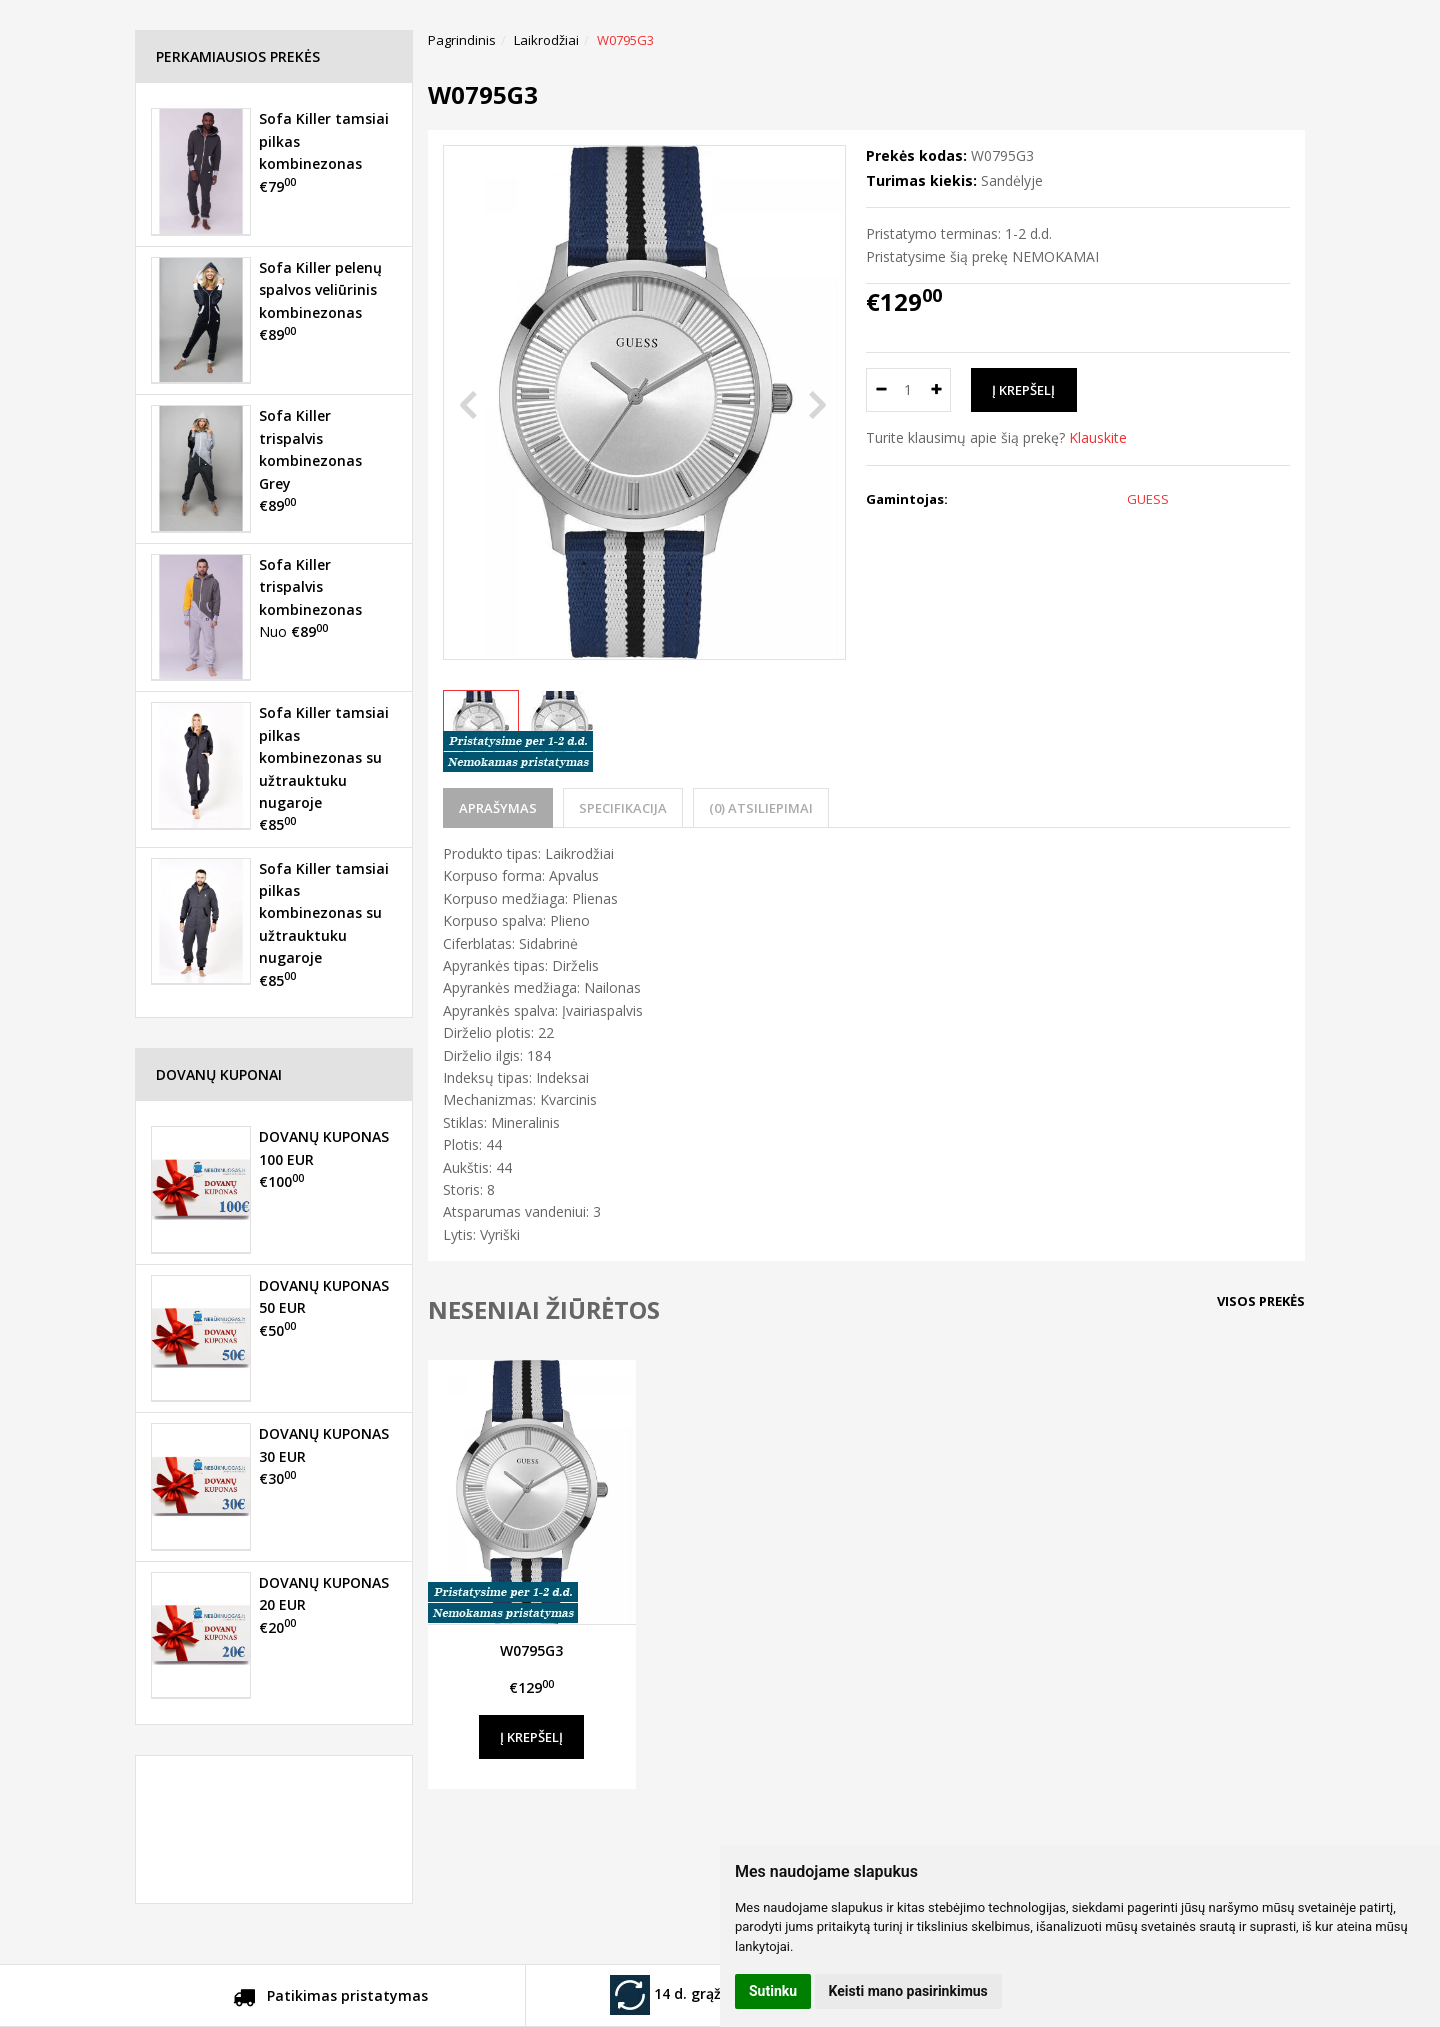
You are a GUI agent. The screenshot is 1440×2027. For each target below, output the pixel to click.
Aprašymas (498, 808)
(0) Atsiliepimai (761, 808)
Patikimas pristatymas (330, 1999)
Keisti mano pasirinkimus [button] (908, 1991)
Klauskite (1098, 437)
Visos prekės (1261, 1301)
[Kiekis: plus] (936, 390)
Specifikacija (623, 808)
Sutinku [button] (773, 1991)
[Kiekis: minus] (880, 390)
